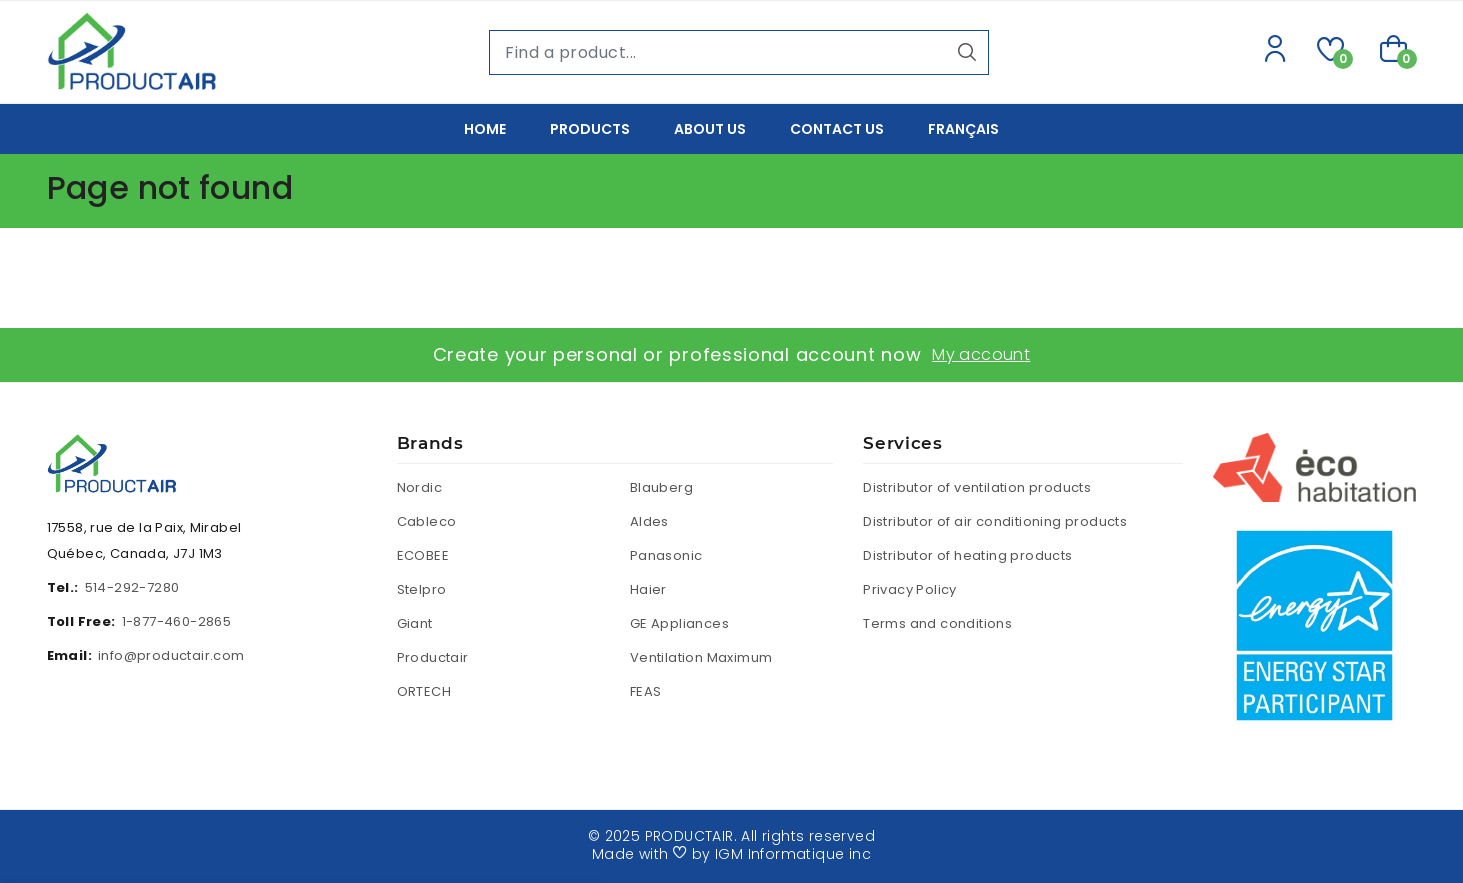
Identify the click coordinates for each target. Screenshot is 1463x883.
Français (963, 129)
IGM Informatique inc (793, 854)
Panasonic (666, 555)
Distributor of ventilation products (977, 487)
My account (981, 354)
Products (590, 129)
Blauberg (661, 487)
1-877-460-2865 (177, 621)
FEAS (646, 691)
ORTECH (424, 691)
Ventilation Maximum (701, 657)
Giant (415, 623)
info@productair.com (171, 655)
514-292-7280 (132, 587)
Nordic (419, 487)
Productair (433, 657)
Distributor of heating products (967, 555)
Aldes (649, 521)
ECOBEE (423, 555)
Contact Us (837, 129)
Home (485, 129)
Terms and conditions (937, 623)
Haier (648, 589)
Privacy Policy (910, 589)
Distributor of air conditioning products (995, 521)
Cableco (427, 521)
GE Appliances (679, 623)
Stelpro (422, 589)
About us (710, 129)
